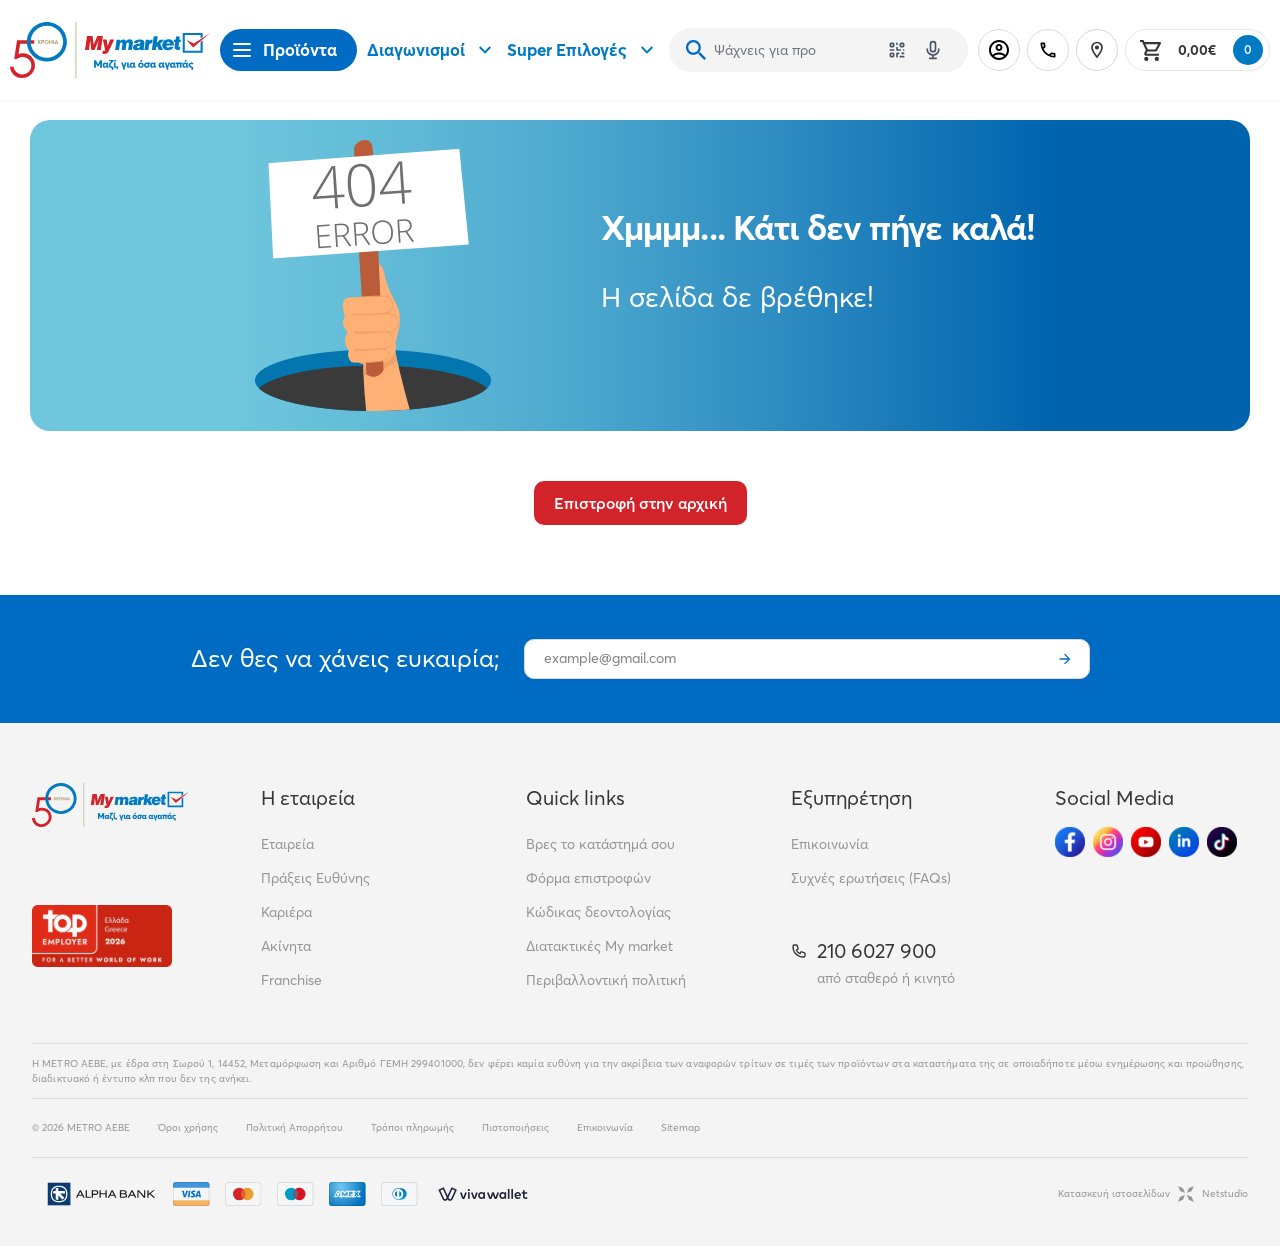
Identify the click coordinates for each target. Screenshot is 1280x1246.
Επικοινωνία (829, 844)
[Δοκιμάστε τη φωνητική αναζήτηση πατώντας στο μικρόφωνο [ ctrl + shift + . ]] (933, 50)
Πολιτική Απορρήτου (294, 1127)
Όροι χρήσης (188, 1127)
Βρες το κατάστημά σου (600, 844)
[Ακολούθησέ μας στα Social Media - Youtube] (1146, 842)
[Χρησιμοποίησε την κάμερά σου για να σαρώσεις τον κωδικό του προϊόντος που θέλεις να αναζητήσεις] (897, 50)
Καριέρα (286, 912)
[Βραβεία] (102, 935)
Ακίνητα (286, 946)
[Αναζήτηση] (696, 50)
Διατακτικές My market (599, 946)
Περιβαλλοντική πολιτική (606, 980)
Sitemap (680, 1127)
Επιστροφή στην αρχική (640, 503)
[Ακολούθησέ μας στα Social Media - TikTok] (1222, 842)
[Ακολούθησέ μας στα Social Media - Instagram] (1108, 842)
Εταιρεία (287, 844)
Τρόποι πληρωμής (412, 1127)
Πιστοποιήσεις (515, 1127)
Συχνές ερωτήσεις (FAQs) (871, 878)
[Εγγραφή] (1065, 659)
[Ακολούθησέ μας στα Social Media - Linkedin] (1184, 842)
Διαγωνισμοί (432, 50)
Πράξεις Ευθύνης (315, 878)
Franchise (291, 980)
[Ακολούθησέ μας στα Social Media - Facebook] (1070, 842)
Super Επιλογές (583, 50)
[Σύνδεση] (999, 50)
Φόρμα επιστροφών (588, 878)
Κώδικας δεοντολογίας (598, 912)
